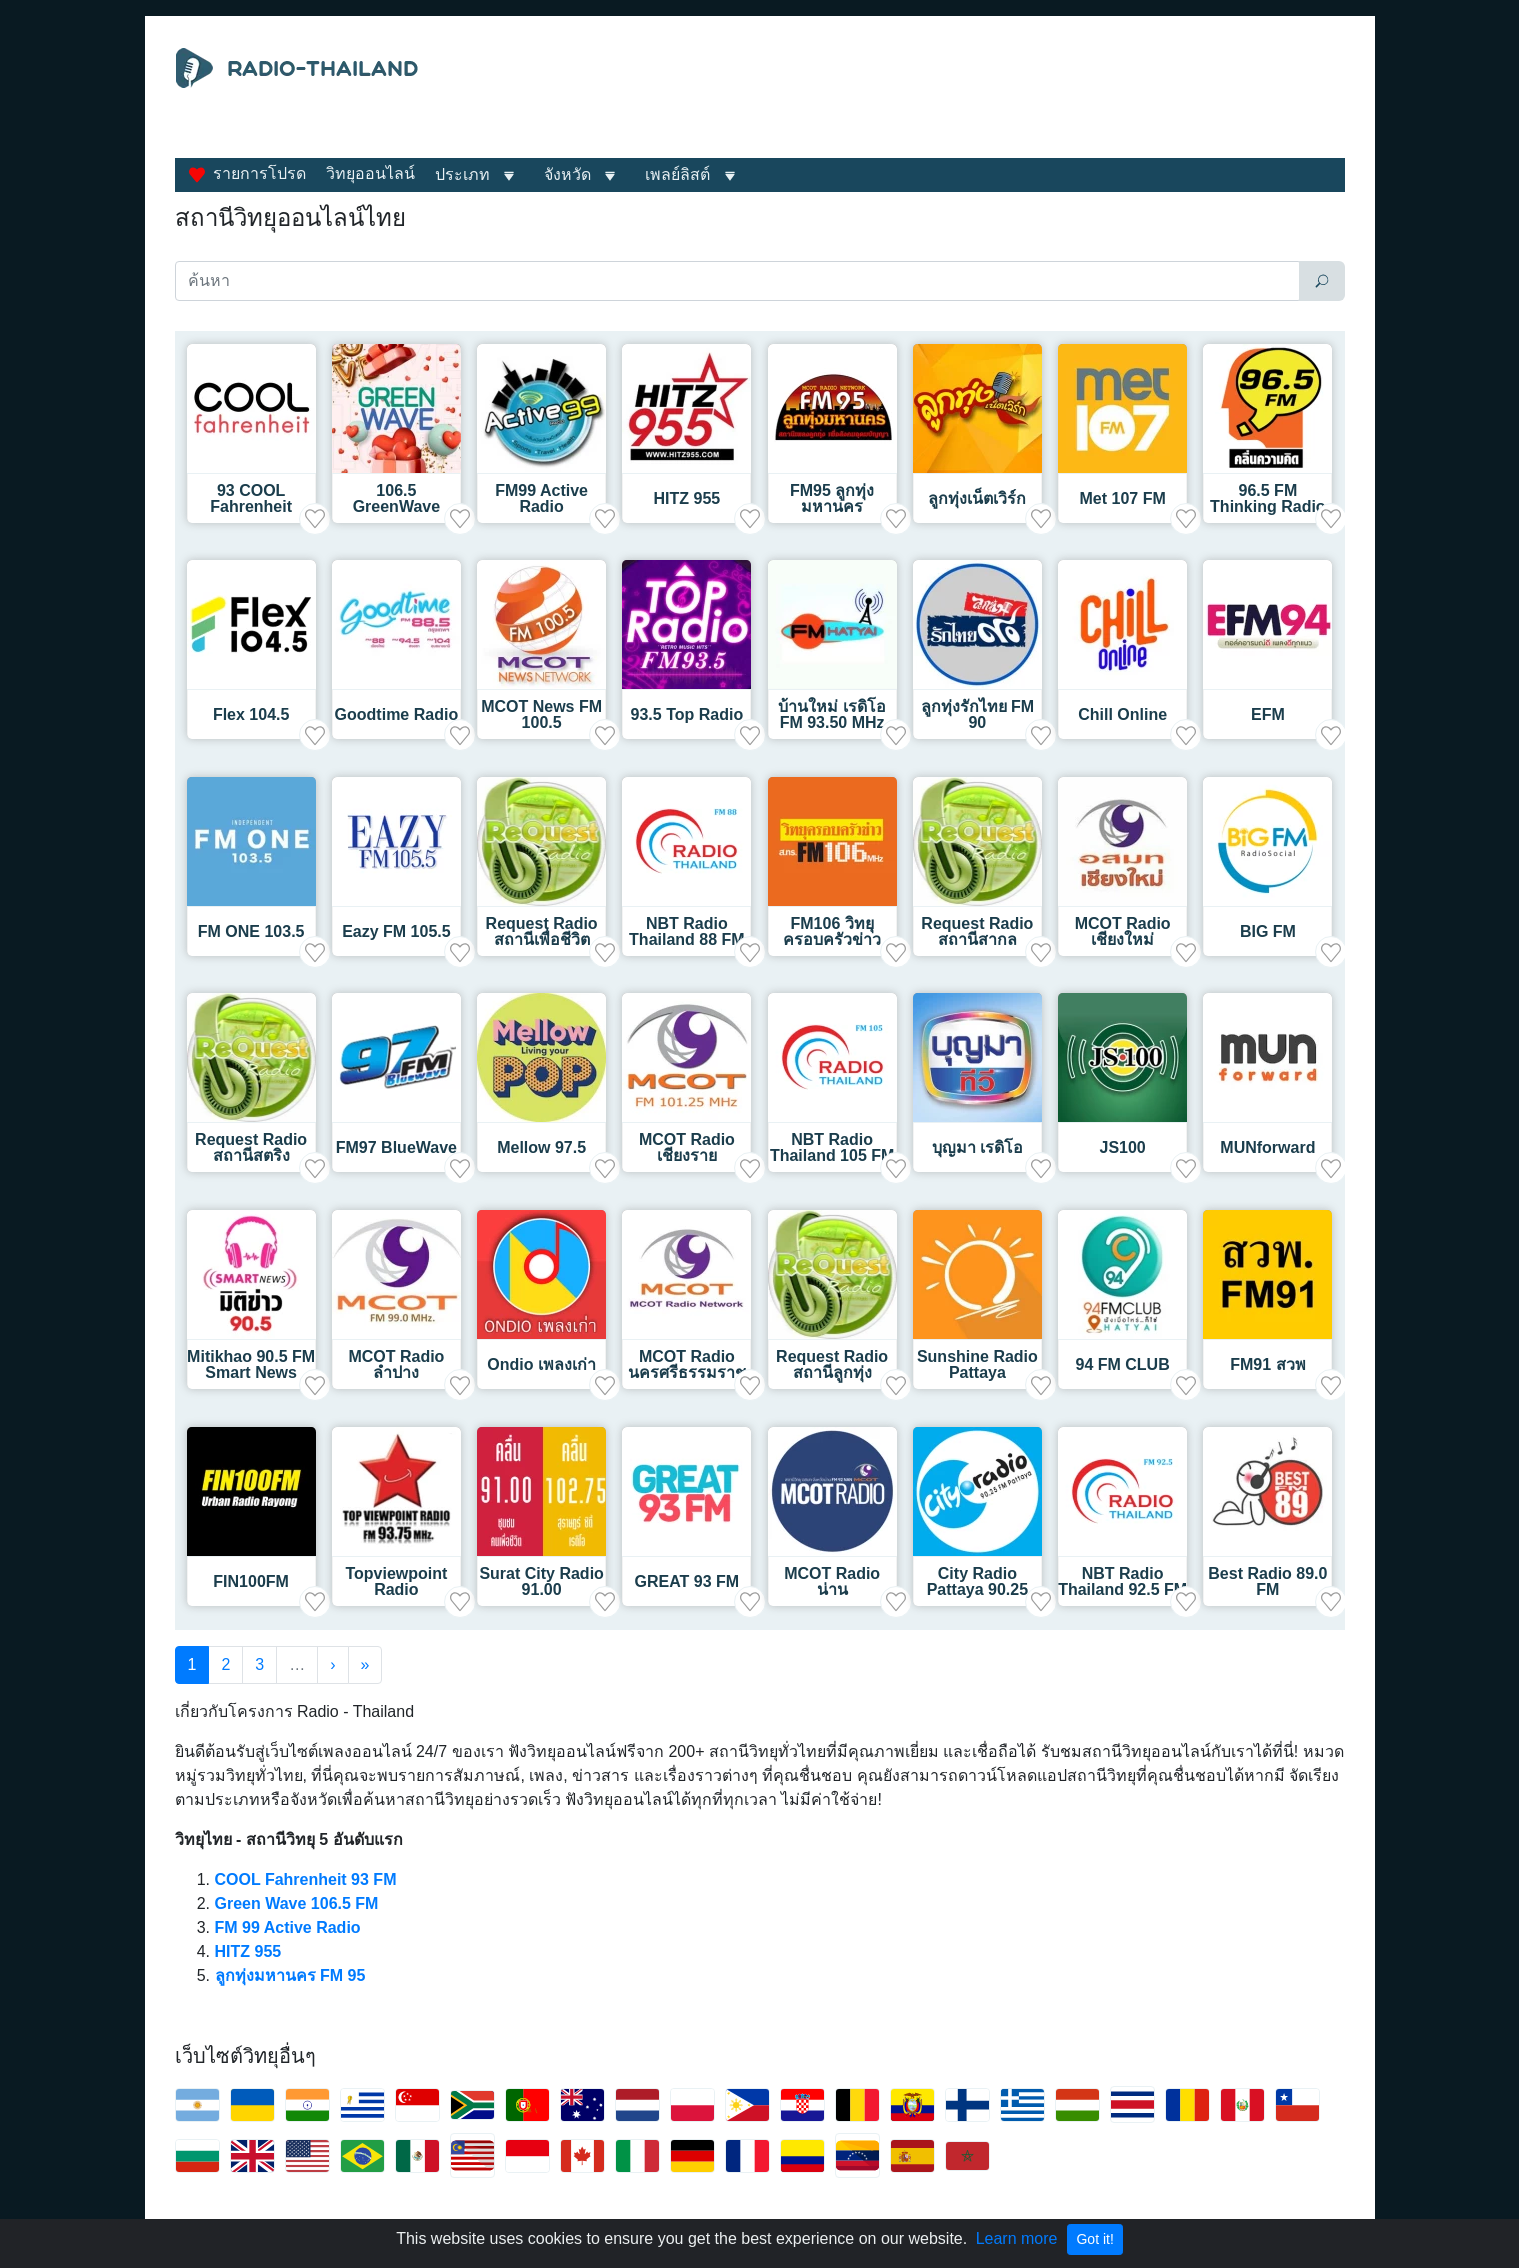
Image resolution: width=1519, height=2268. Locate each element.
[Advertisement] (944, 98)
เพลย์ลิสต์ (677, 174)
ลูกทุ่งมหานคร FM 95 (290, 1975)
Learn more (1017, 2238)
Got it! (1094, 2239)
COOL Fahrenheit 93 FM (306, 1879)
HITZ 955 (248, 1951)
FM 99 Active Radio (288, 1927)
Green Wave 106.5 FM (297, 1903)
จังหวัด (567, 174)
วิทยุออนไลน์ (370, 173)
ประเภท (462, 174)
